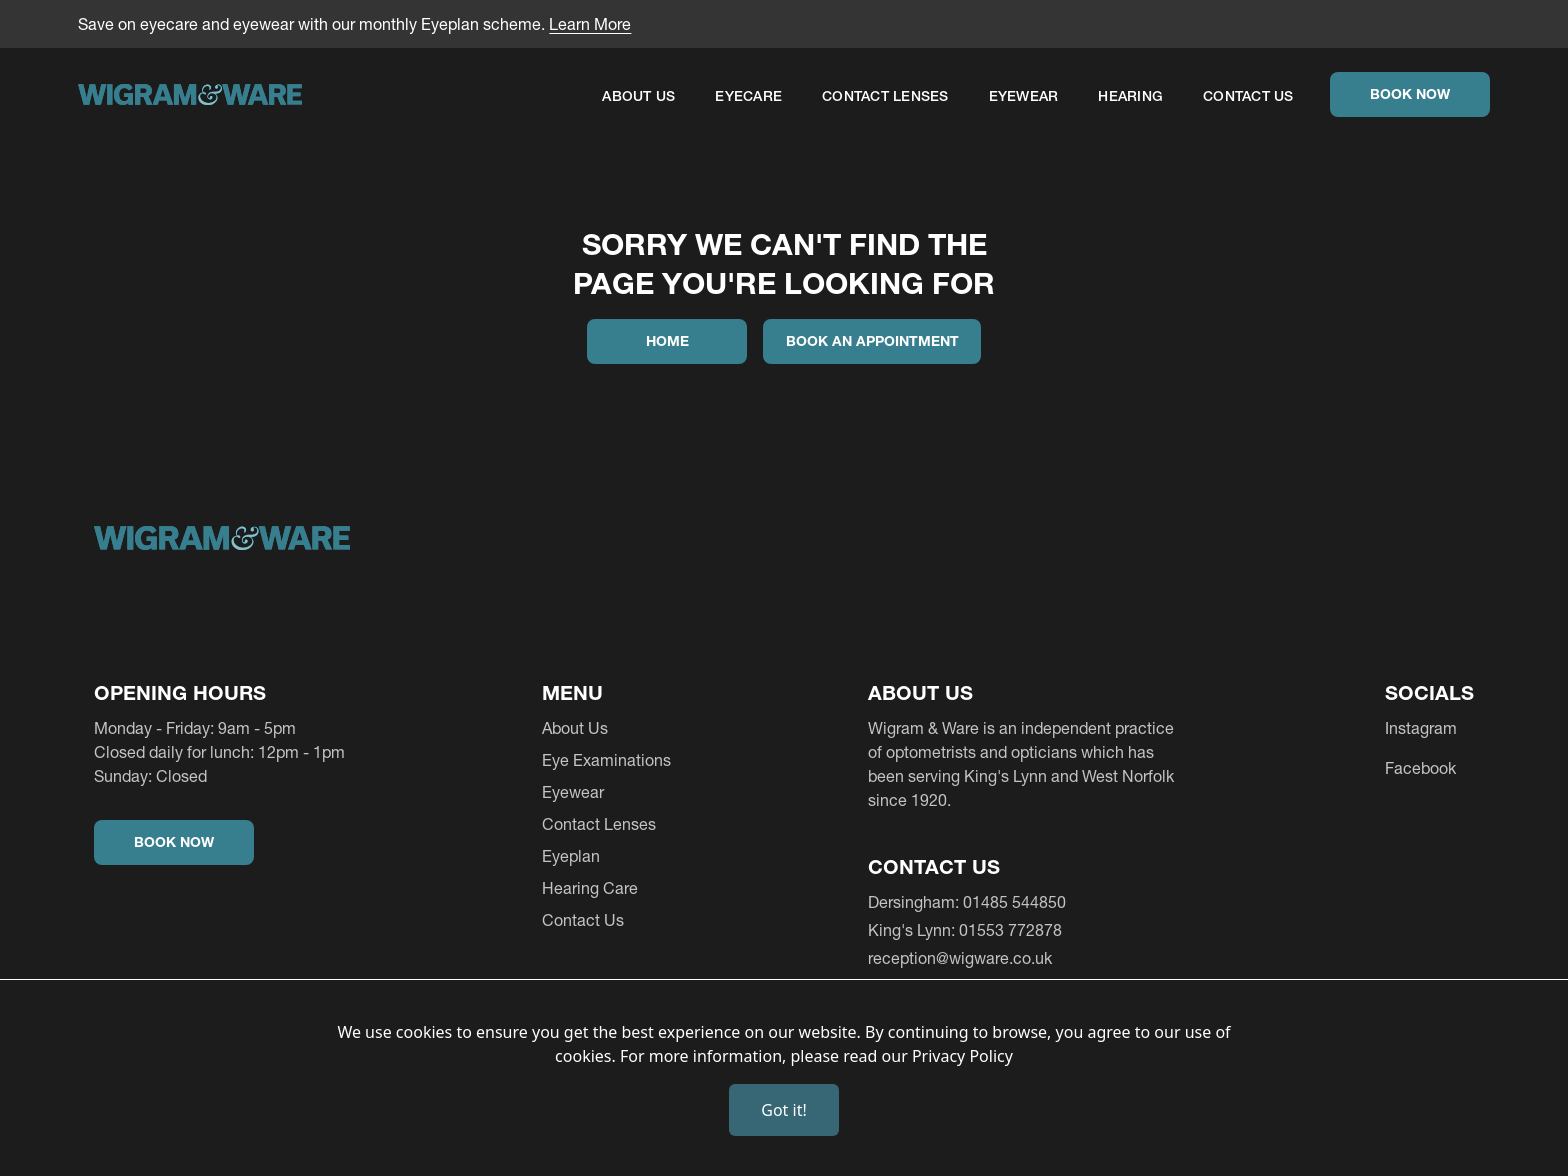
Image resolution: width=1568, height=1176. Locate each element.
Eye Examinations (606, 760)
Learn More (590, 24)
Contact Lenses (885, 96)
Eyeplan (571, 856)
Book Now (1410, 94)
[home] (190, 98)
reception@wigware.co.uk (960, 958)
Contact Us (1248, 96)
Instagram (1421, 728)
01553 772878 (1010, 930)
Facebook (1420, 768)
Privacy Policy (962, 1056)
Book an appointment (872, 341)
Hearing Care (590, 888)
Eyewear (1024, 96)
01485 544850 (1014, 902)
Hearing (1130, 96)
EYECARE (748, 96)
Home (667, 341)
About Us (638, 96)
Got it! (783, 1110)
